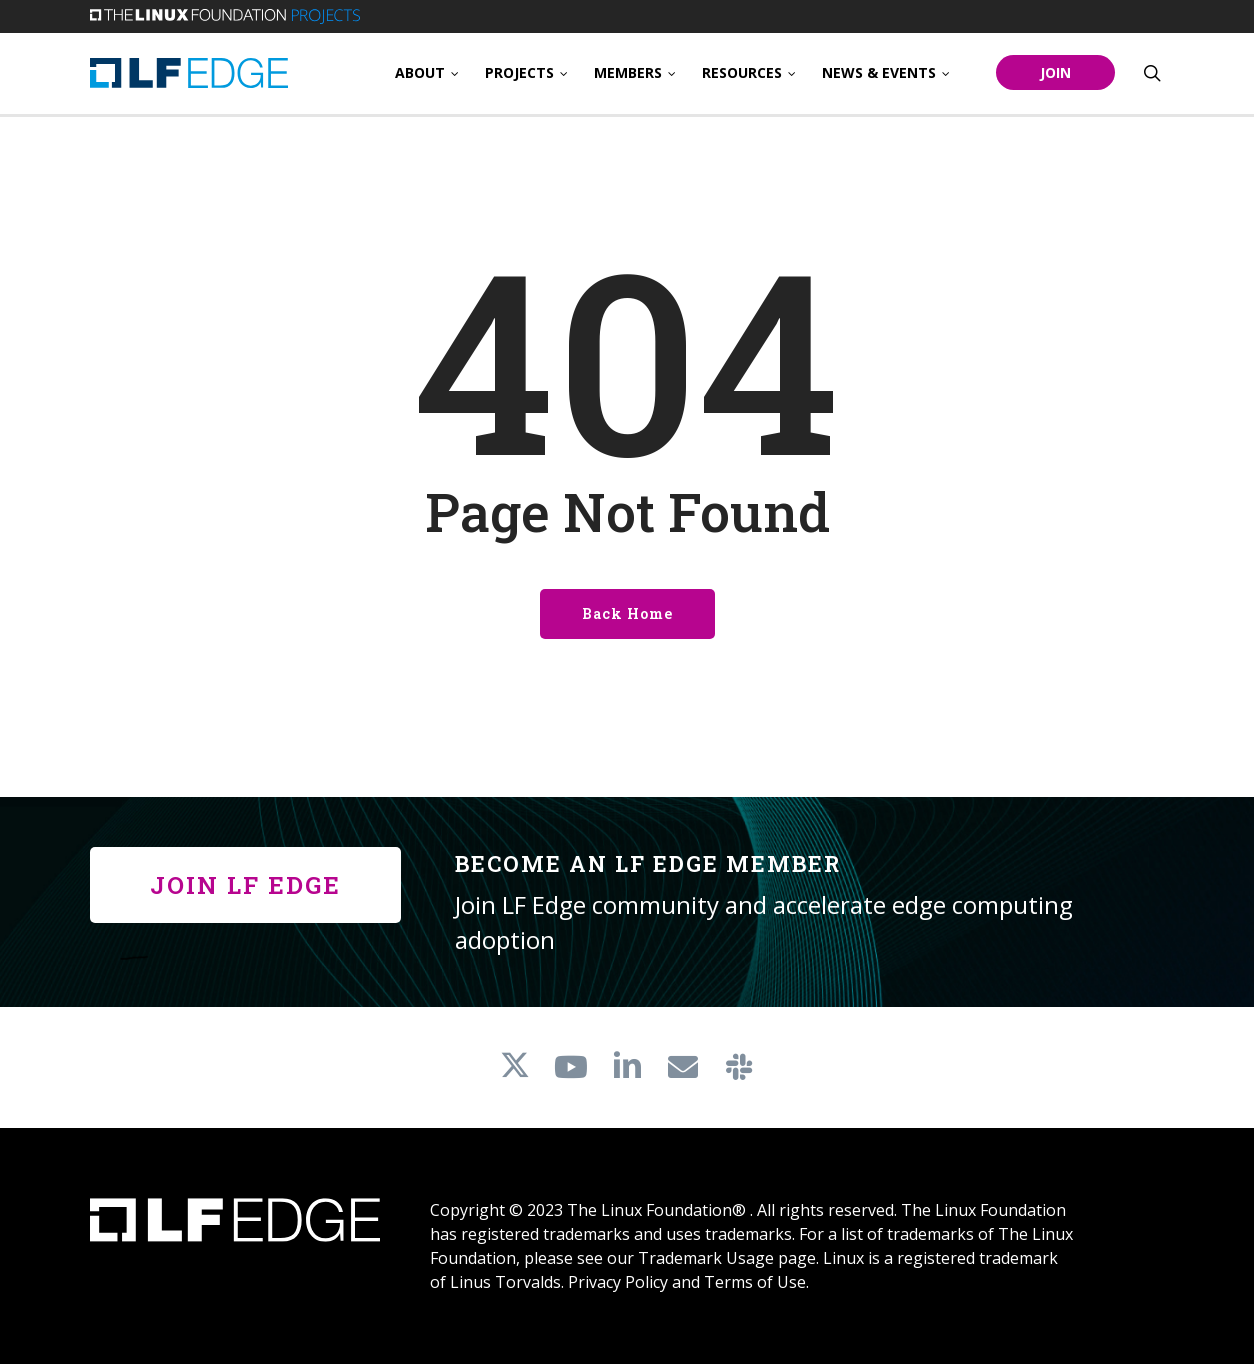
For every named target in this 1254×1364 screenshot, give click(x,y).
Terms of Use (755, 1282)
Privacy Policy (618, 1282)
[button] (245, 885)
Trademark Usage (706, 1258)
